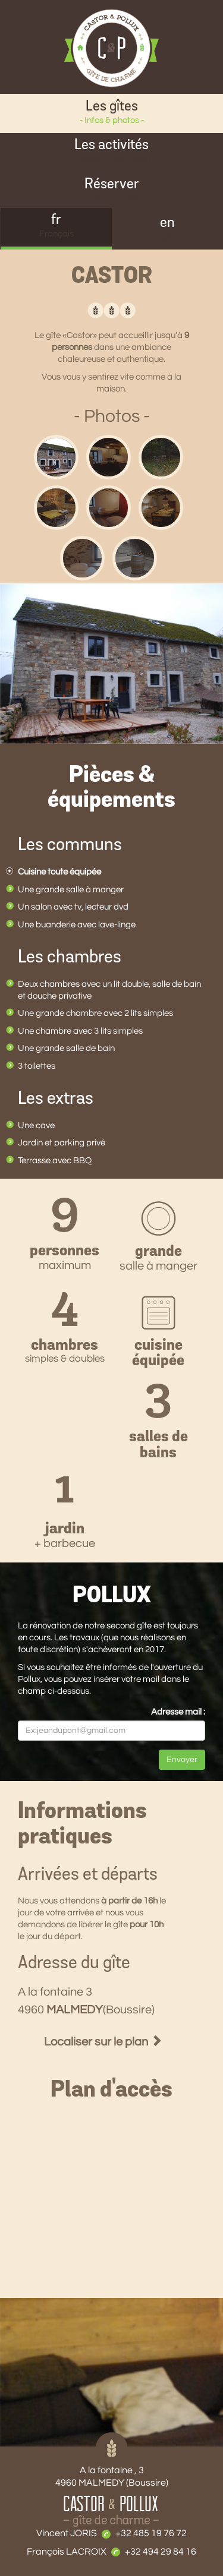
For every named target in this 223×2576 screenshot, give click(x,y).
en (167, 229)
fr (56, 226)
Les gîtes (111, 113)
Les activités (111, 151)
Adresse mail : (178, 1711)
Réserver (111, 191)
